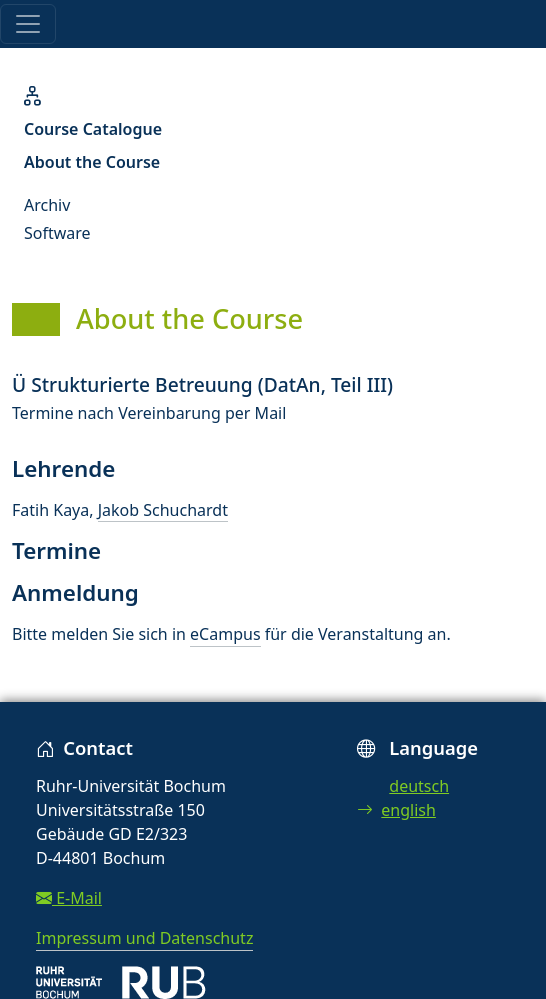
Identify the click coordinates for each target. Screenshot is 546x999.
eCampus (225, 634)
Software (57, 233)
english (396, 810)
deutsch (419, 786)
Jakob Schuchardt (163, 510)
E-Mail (69, 898)
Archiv (47, 205)
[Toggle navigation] (28, 24)
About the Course (92, 162)
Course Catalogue (93, 129)
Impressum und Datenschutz (144, 938)
